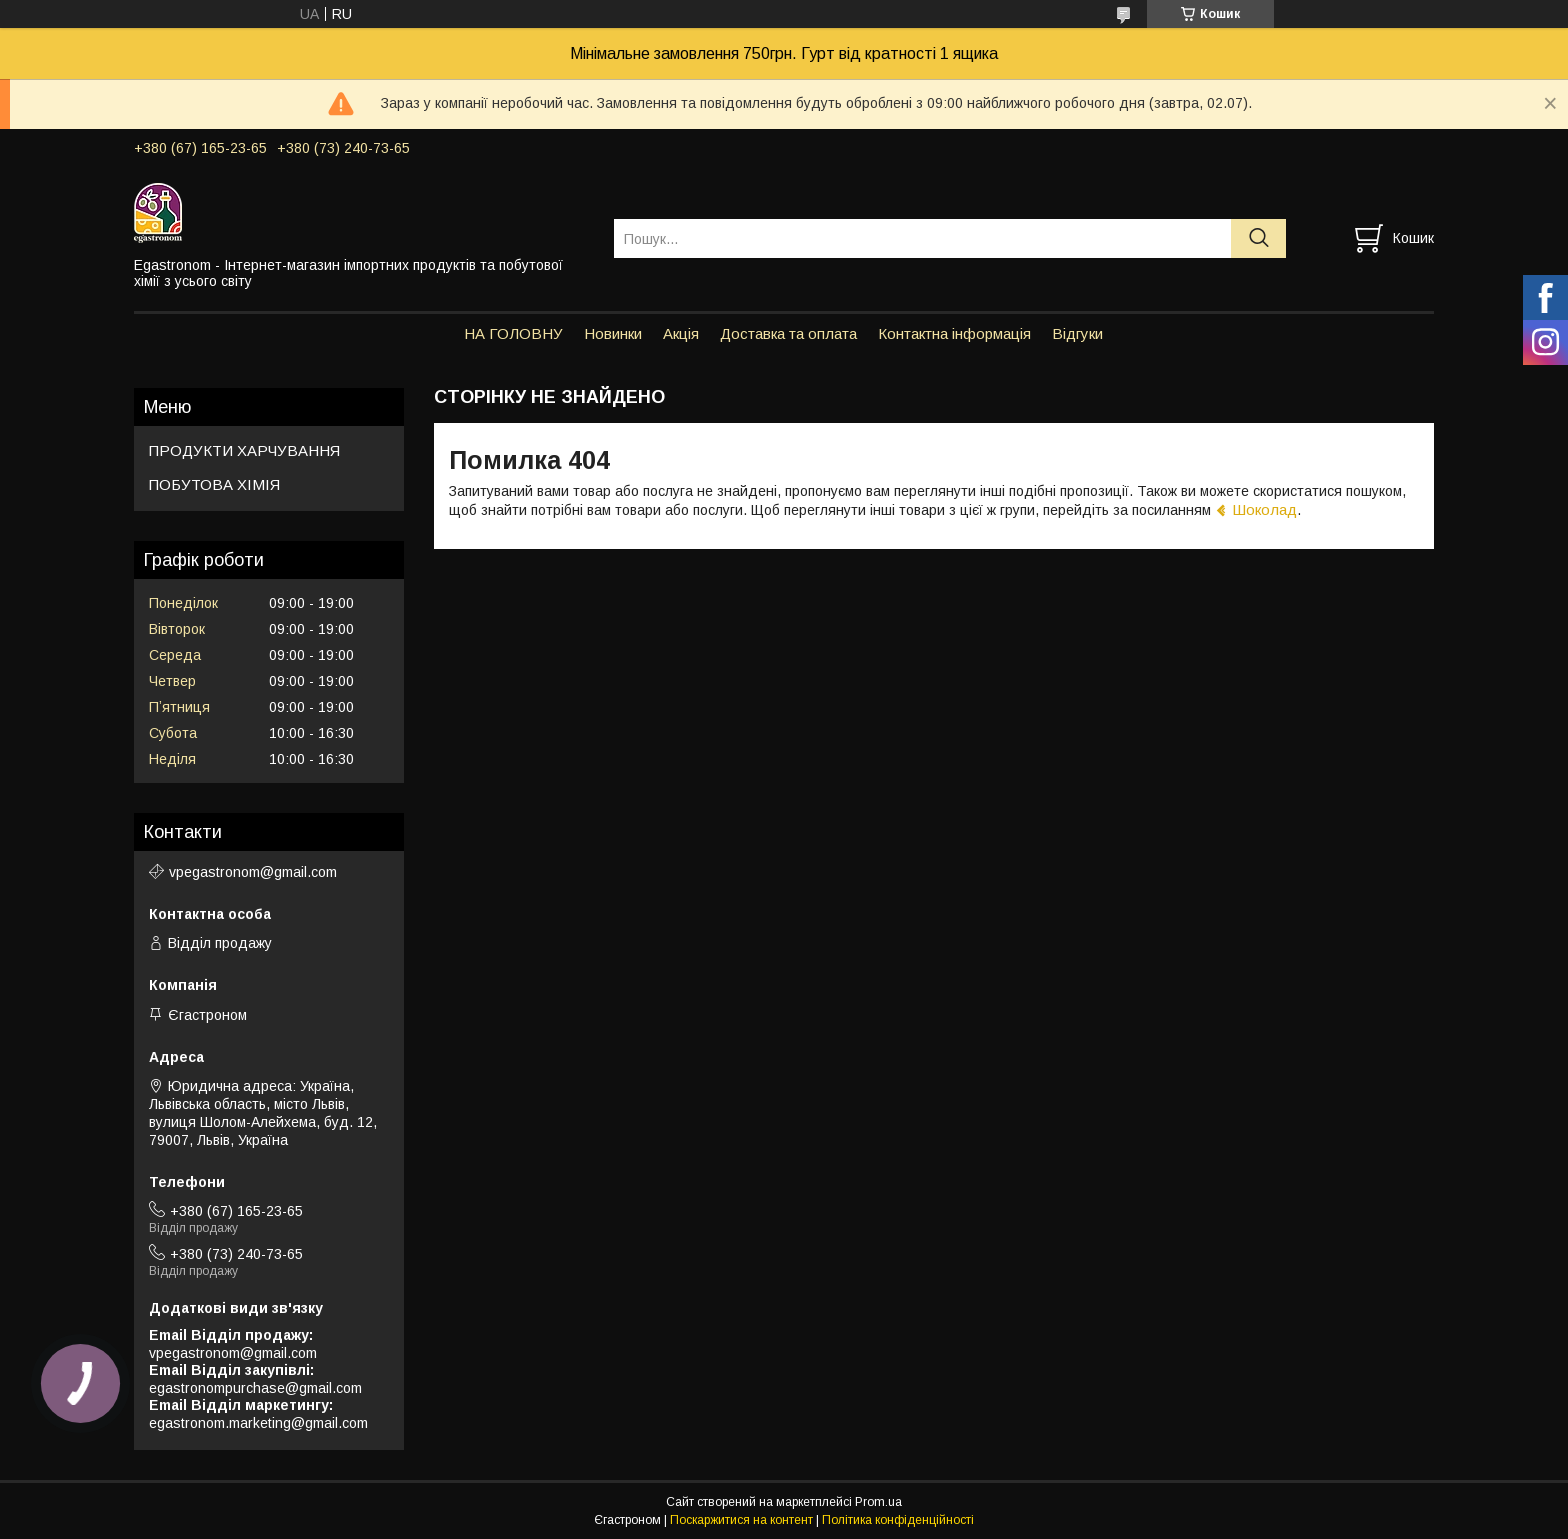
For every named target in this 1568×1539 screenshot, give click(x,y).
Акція (681, 333)
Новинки (613, 333)
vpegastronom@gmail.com (253, 872)
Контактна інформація (954, 333)
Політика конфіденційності (898, 1520)
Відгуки (1077, 333)
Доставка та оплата (788, 333)
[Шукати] (1258, 238)
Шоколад (1264, 509)
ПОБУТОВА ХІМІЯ (214, 484)
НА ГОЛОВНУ (513, 333)
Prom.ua (878, 1502)
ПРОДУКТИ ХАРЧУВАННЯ (244, 450)
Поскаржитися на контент (741, 1520)
